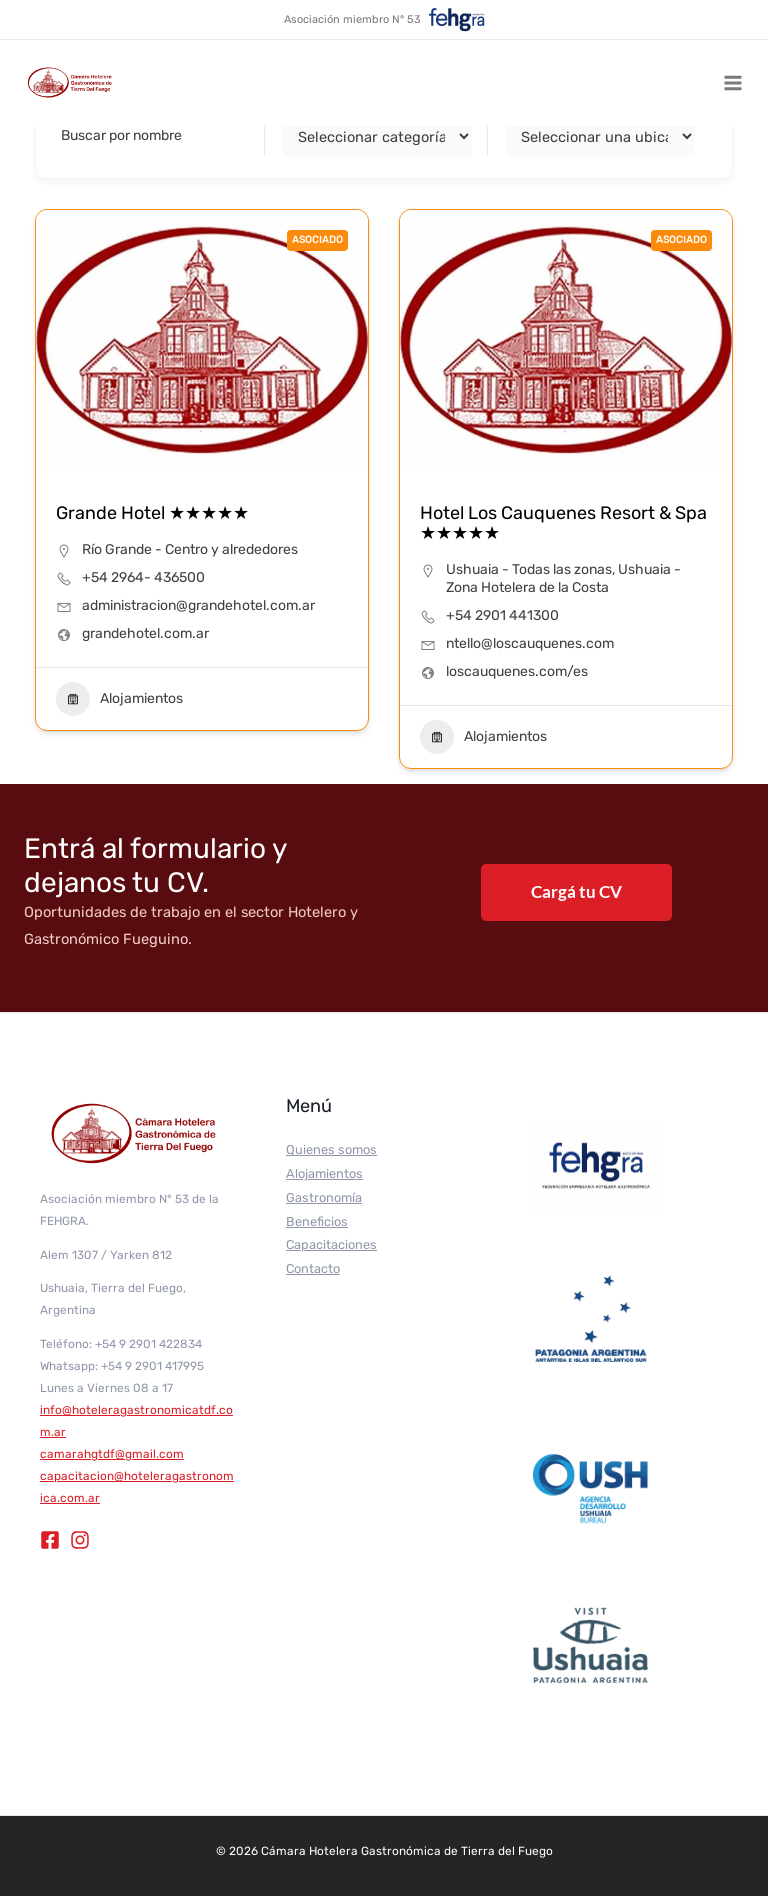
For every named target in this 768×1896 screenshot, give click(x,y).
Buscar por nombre (121, 135)
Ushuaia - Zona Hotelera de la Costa (563, 578)
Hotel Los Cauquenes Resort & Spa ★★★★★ (563, 523)
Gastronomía (324, 1197)
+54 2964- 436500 (143, 577)
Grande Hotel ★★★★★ (152, 513)
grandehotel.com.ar (145, 633)
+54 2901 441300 (502, 615)
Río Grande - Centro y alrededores (190, 549)
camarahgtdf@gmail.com (112, 1454)
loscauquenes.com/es (517, 671)
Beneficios (317, 1221)
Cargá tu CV (576, 891)
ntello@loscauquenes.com (530, 643)
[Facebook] (50, 1540)
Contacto (313, 1268)
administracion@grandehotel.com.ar (198, 605)
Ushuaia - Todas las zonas (529, 569)
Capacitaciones (331, 1244)
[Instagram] (80, 1540)
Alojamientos (119, 699)
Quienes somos (331, 1149)
